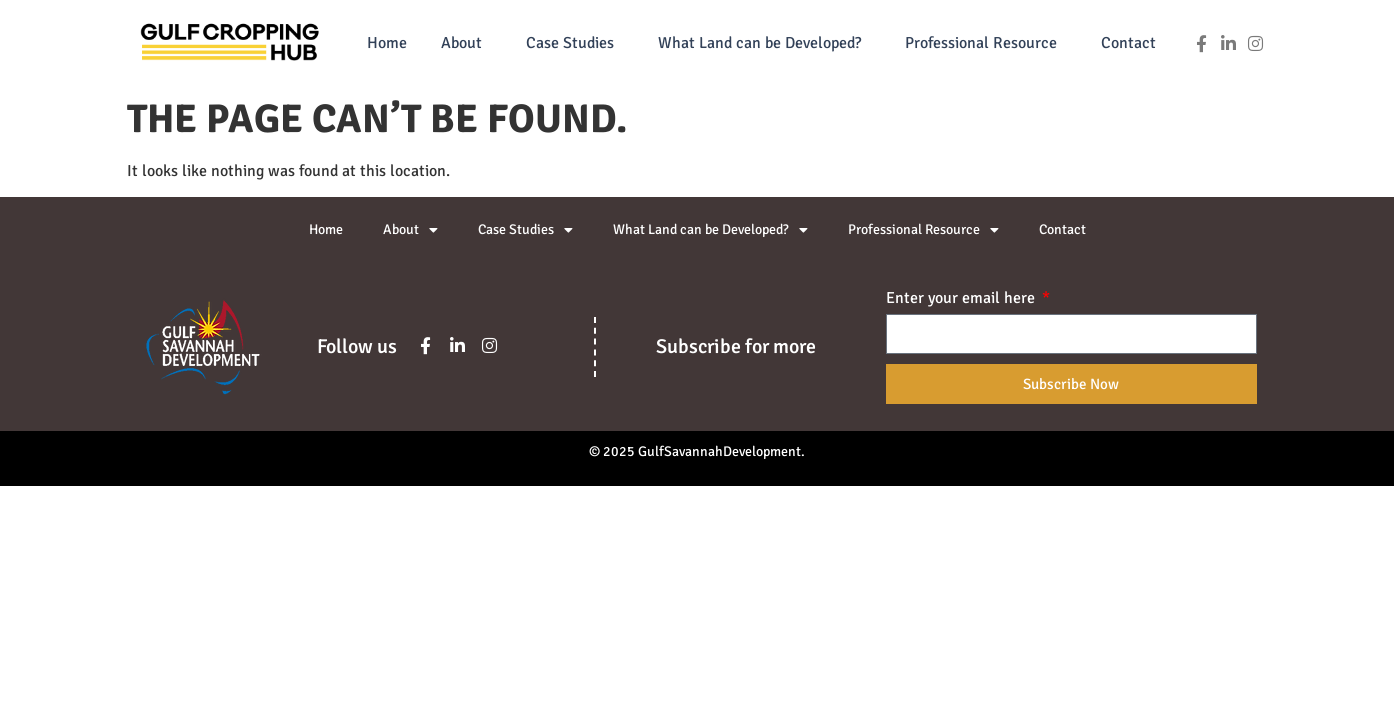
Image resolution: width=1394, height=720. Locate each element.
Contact (1128, 43)
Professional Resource (986, 43)
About (466, 43)
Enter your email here (962, 299)
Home (387, 43)
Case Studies (575, 43)
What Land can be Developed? (764, 43)
